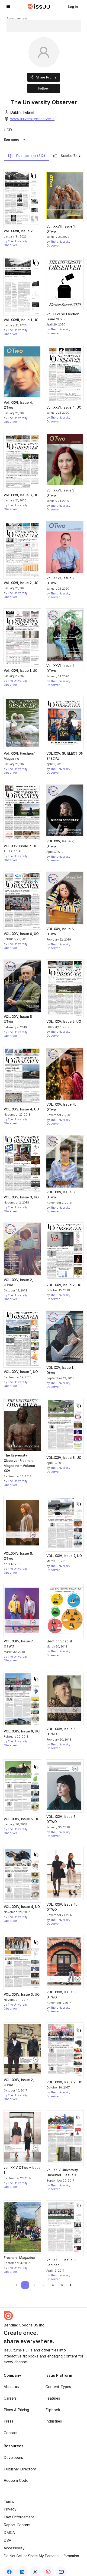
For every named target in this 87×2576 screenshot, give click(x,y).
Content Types (58, 2381)
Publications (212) (26, 150)
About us (11, 2381)
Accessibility (14, 2543)
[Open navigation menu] (8, 6)
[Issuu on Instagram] (48, 2566)
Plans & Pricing (16, 2404)
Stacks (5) (64, 150)
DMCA (9, 2527)
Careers (10, 2393)
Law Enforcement (19, 2512)
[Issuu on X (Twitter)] (35, 2566)
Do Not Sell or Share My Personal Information (41, 2551)
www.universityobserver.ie (32, 118)
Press (8, 2416)
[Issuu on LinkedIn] (22, 2566)
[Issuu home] (39, 6)
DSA (7, 2535)
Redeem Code (16, 2475)
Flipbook (52, 2404)
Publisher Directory (20, 2463)
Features (52, 2393)
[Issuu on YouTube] (61, 2566)
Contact (11, 2427)
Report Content (17, 2519)
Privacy (10, 2504)
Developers (13, 2452)
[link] (72, 6)
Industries (53, 2416)
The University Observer (16, 238)
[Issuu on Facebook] (9, 2566)
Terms (9, 2496)
